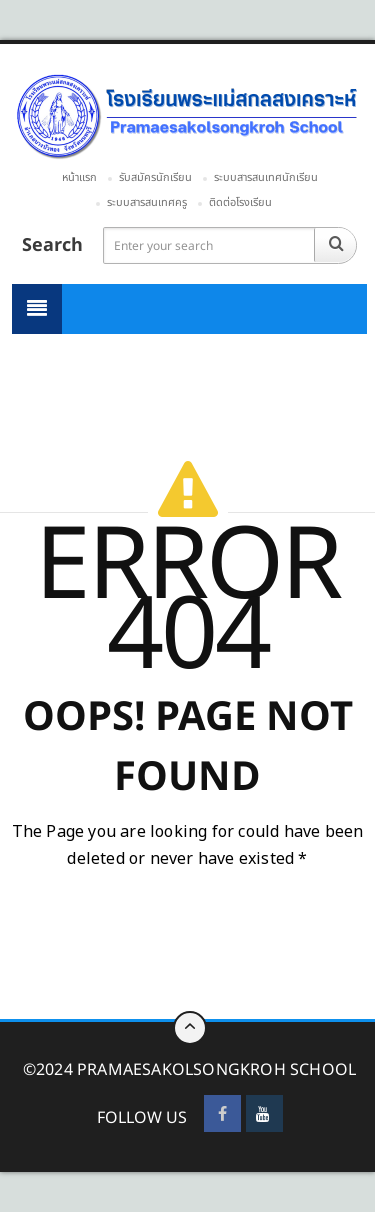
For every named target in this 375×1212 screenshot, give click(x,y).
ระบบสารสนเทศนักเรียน (266, 177)
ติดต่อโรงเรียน (240, 202)
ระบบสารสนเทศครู (147, 202)
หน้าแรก (79, 177)
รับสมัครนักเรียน (155, 177)
